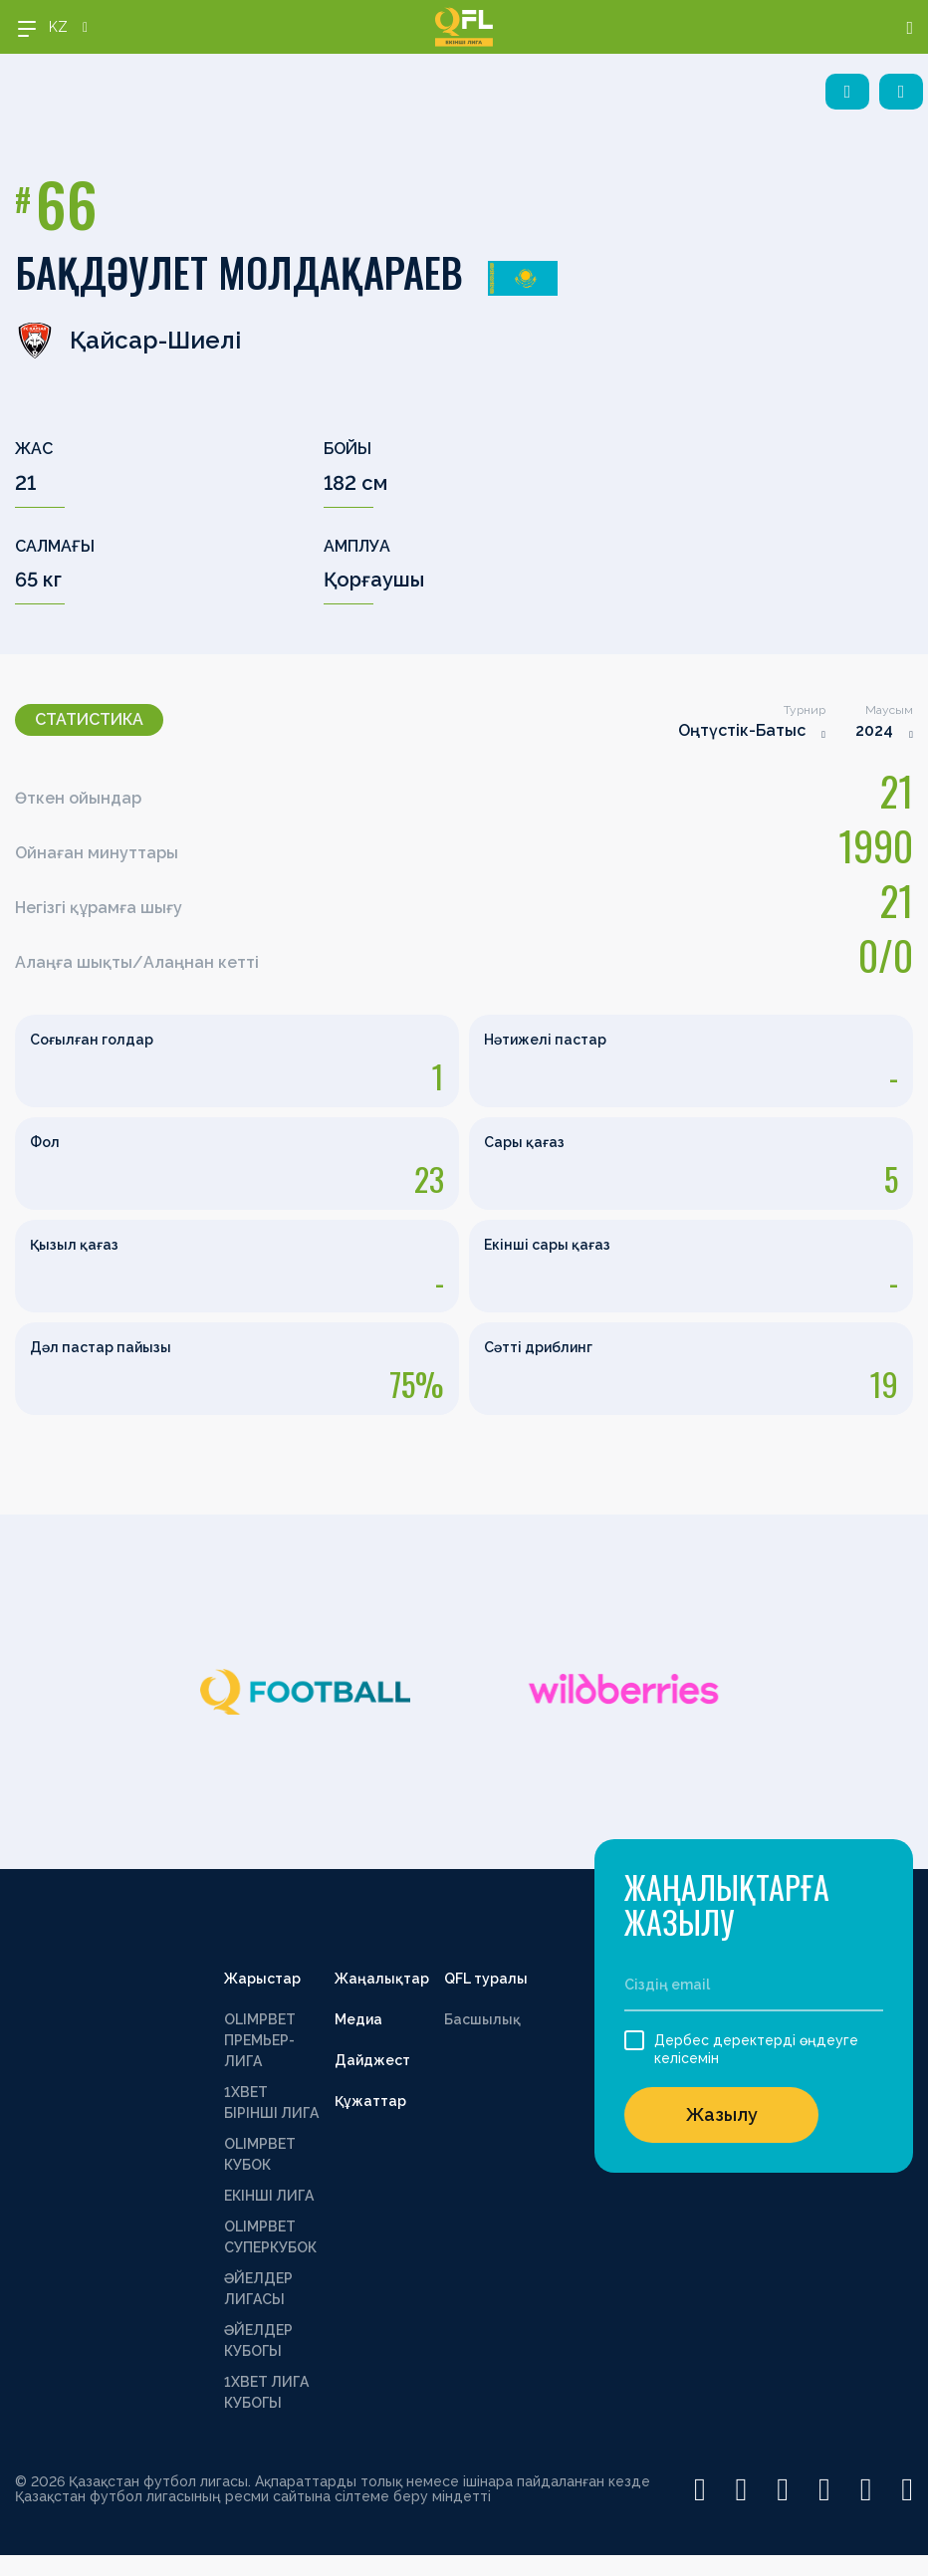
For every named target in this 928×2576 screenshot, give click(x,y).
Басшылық (482, 2019)
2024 (874, 730)
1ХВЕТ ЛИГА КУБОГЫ (266, 2392)
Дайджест (372, 2060)
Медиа (358, 2019)
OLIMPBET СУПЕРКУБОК (270, 2237)
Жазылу (722, 2114)
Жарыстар (262, 1979)
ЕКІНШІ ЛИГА (269, 2196)
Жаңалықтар (382, 1979)
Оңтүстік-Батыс (742, 730)
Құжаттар (370, 2101)
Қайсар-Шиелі (128, 340)
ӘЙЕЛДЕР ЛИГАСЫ (258, 2288)
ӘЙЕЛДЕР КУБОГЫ (258, 2340)
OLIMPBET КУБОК (260, 2154)
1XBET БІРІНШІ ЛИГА (271, 2102)
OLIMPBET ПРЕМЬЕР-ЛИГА (260, 2040)
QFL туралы (486, 1979)
